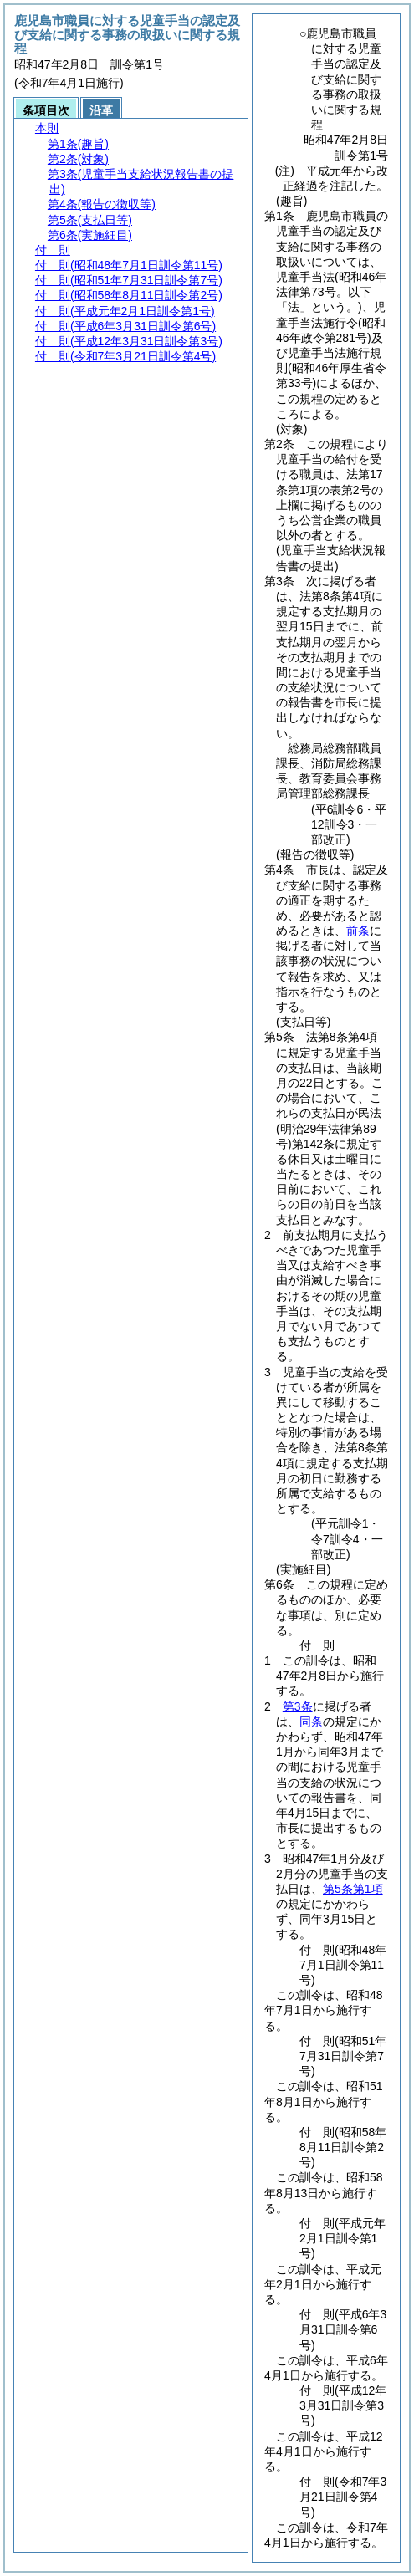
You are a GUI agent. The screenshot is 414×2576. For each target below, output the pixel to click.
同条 (311, 1721)
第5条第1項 (353, 1888)
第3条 (298, 1706)
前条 (358, 930)
